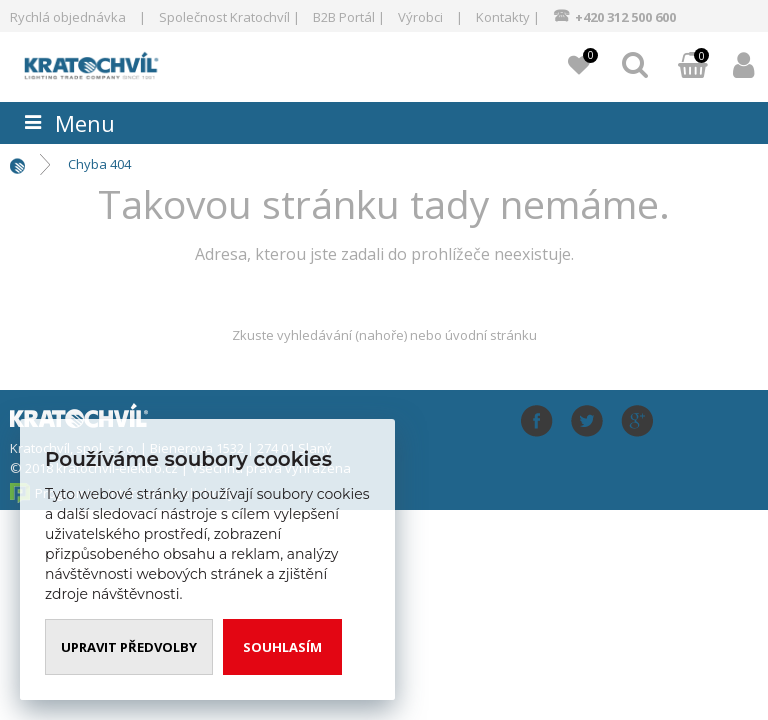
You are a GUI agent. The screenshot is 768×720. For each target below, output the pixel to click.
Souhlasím (282, 647)
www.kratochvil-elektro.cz (125, 64)
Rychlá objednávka (68, 17)
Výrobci (420, 17)
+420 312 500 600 (625, 17)
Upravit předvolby (129, 647)
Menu (85, 123)
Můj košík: (693, 67)
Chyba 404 (99, 164)
